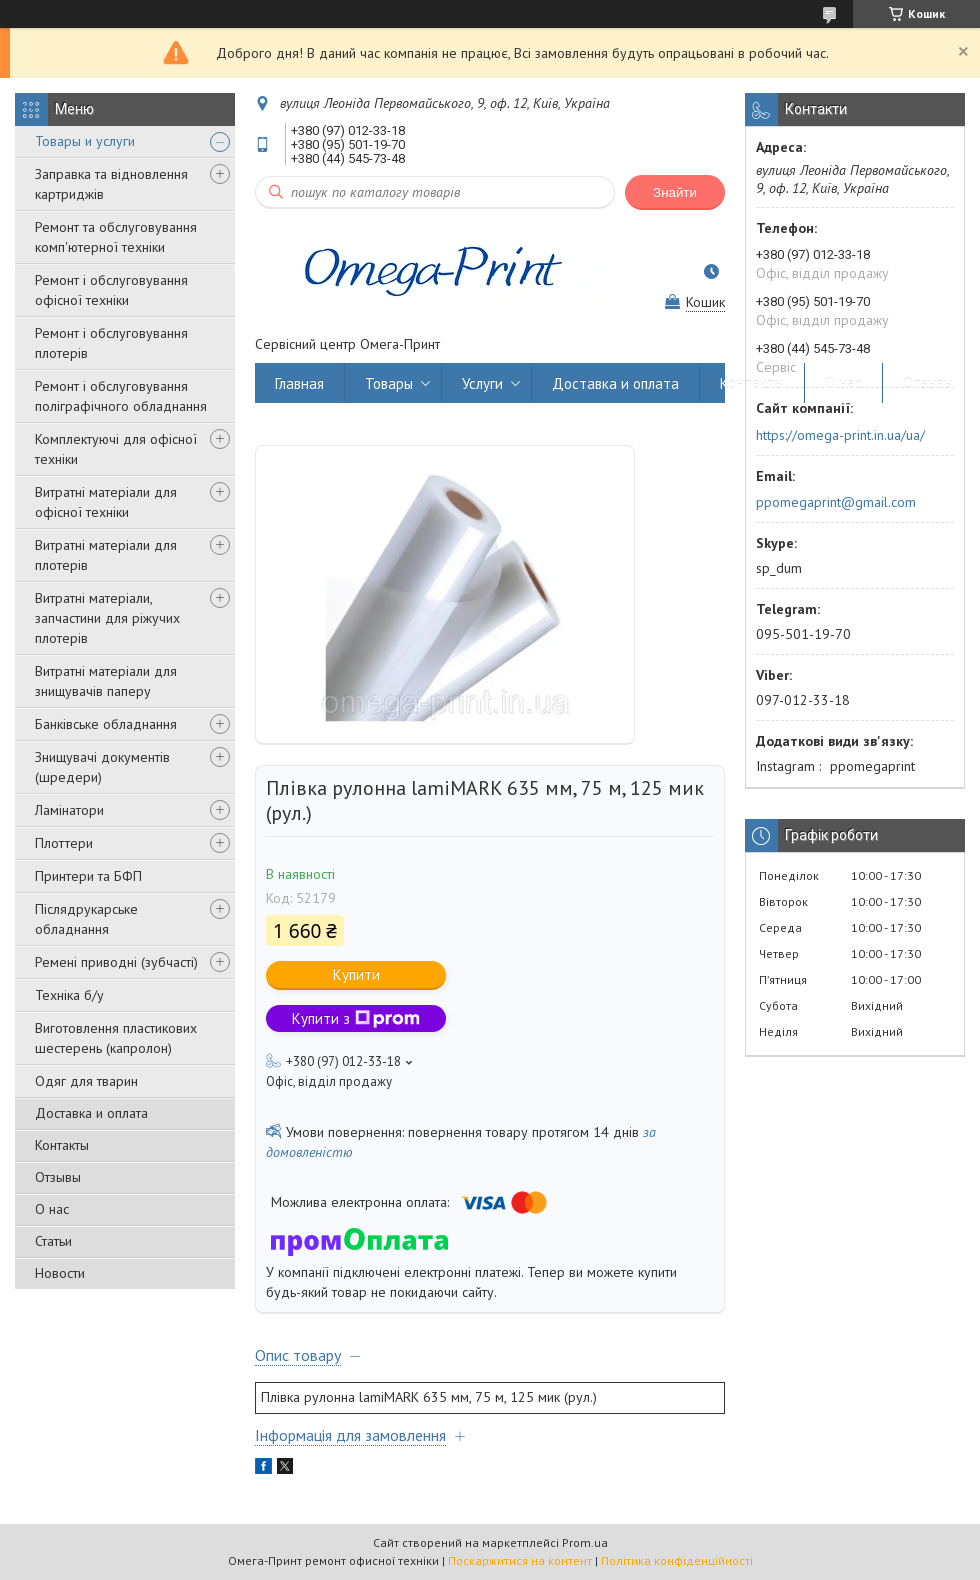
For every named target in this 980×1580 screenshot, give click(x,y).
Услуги (482, 383)
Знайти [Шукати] (675, 192)
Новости (60, 1273)
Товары (389, 383)
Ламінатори (69, 810)
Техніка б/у (69, 995)
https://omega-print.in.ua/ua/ (840, 435)
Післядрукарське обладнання (86, 919)
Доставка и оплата (91, 1113)
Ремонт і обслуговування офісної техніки (111, 290)
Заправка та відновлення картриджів (111, 184)
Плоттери (64, 843)
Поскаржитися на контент (520, 1560)
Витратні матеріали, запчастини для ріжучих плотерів (107, 618)
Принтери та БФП (88, 876)
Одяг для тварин (86, 1081)
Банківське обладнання (106, 724)
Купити (356, 974)
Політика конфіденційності (677, 1560)
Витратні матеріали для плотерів (106, 555)
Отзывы (58, 1177)
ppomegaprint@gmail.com (836, 502)
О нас (52, 1209)
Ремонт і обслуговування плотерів (111, 343)
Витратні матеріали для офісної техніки (106, 502)
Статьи (53, 1241)
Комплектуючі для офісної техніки (116, 449)
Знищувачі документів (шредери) (102, 767)
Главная (299, 383)
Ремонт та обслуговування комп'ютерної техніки (116, 237)
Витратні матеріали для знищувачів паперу (106, 681)
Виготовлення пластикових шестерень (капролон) (116, 1038)
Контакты (62, 1145)
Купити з (356, 1018)
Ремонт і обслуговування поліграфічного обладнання (121, 396)
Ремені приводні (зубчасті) (116, 962)
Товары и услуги (85, 141)
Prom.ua (585, 1542)
